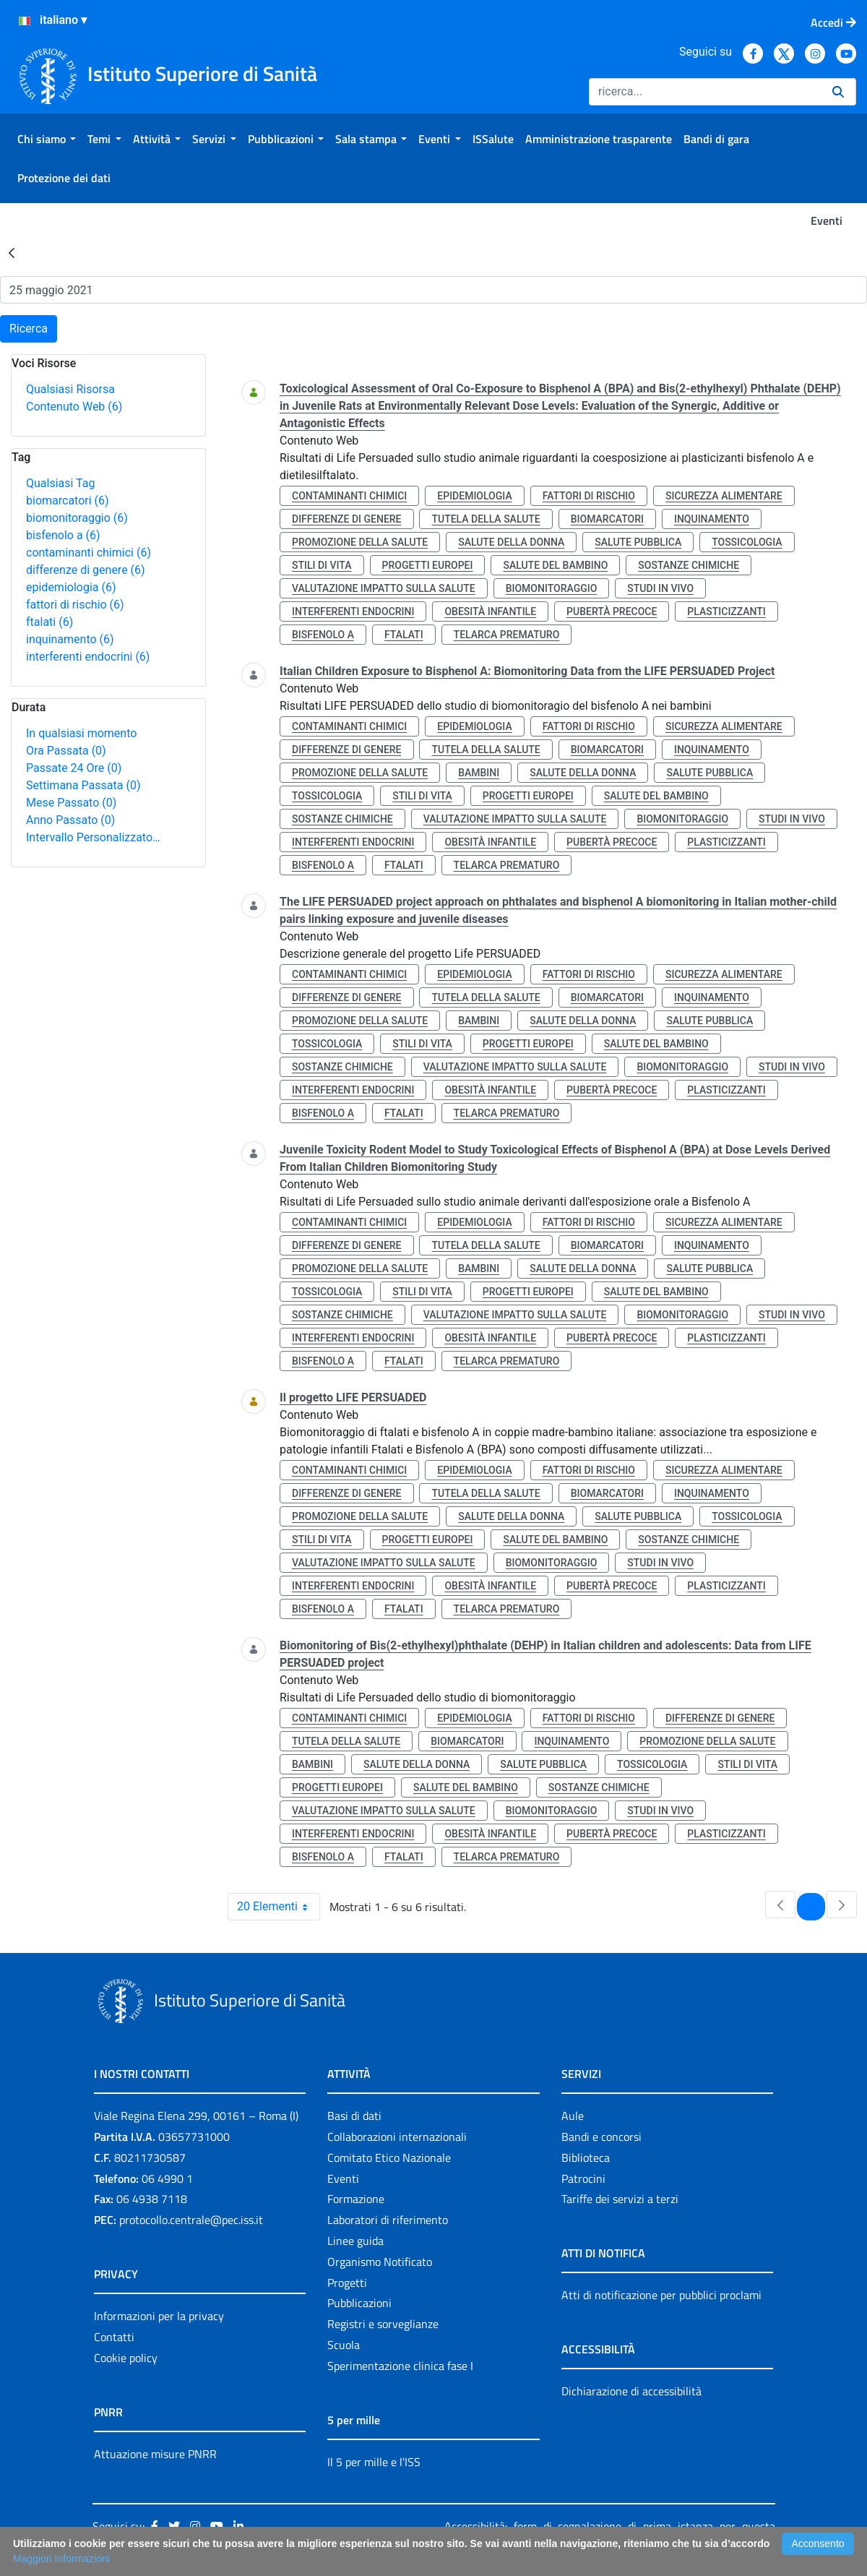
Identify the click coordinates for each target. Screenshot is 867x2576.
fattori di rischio (75, 604)
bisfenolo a (63, 535)
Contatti (114, 2336)
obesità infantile (490, 611)
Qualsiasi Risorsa (70, 389)
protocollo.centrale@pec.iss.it (191, 2219)
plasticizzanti (726, 611)
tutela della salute (485, 519)
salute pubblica (638, 542)
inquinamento (70, 639)
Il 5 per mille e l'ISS (373, 2461)
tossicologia (747, 542)
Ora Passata (66, 750)
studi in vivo (660, 588)
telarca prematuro (507, 634)
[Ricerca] (705, 92)
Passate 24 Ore (73, 768)
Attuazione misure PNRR (155, 2454)
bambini (478, 772)
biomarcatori (67, 500)
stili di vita (322, 565)
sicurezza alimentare (723, 496)
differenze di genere (85, 570)
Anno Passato (70, 820)
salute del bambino (555, 565)
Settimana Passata (83, 785)
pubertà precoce (611, 611)
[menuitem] (47, 138)
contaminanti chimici (88, 552)
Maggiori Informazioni (61, 2558)
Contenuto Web (74, 406)
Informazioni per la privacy (159, 2315)
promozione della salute (360, 542)
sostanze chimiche (688, 565)
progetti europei (427, 565)
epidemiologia (71, 587)
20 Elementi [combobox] (278, 1906)
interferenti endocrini (88, 657)
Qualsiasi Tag (60, 483)
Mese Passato (71, 803)
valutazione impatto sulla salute (383, 588)
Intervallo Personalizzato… (93, 837)
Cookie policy (126, 2357)
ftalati (49, 622)
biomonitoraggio (77, 518)
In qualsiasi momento (81, 733)
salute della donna (511, 542)
